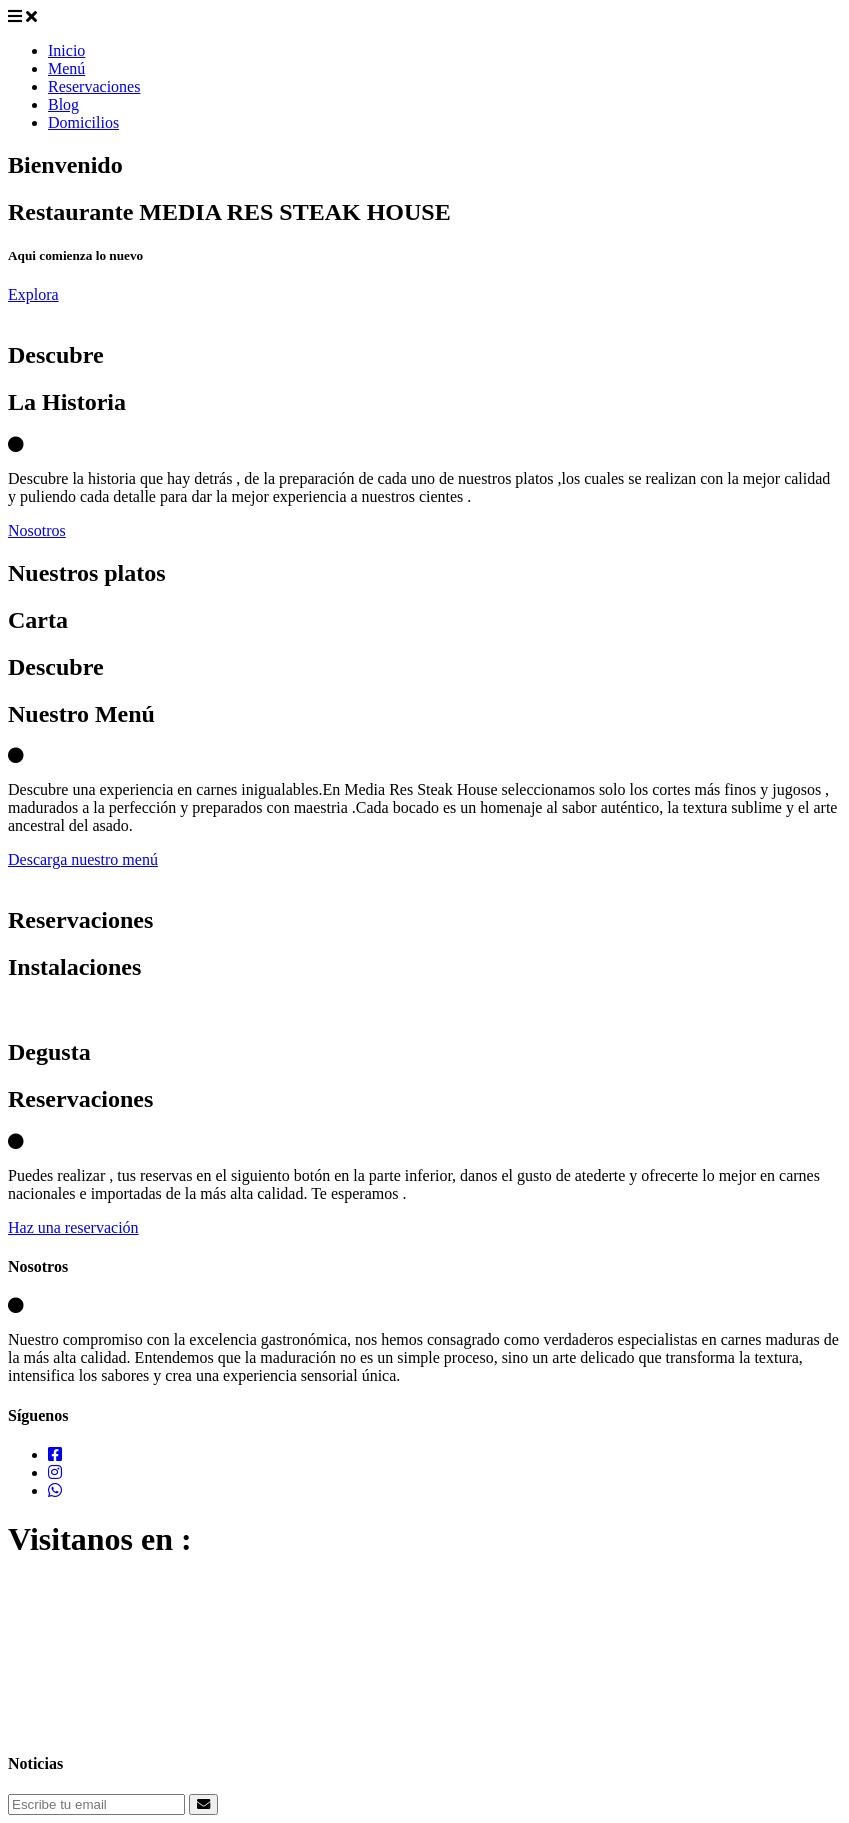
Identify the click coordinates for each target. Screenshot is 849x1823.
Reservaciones (94, 86)
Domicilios (83, 122)
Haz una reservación (73, 1227)
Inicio (66, 50)
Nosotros (37, 530)
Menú (66, 68)
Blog (63, 104)
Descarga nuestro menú (83, 859)
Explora (33, 294)
